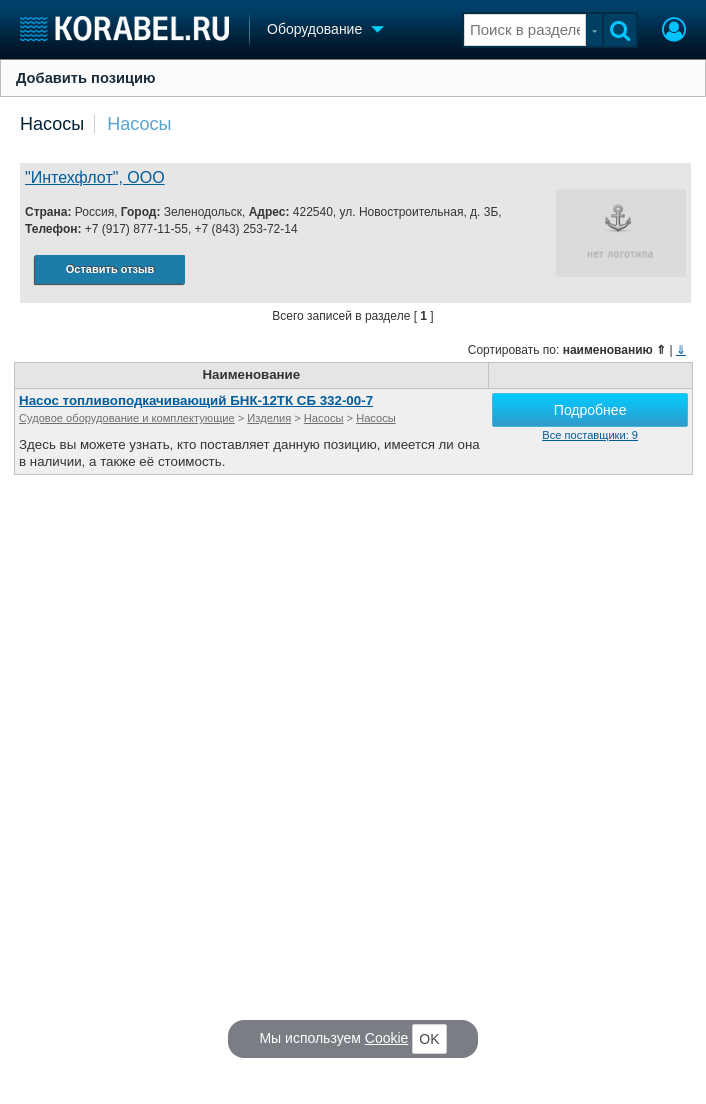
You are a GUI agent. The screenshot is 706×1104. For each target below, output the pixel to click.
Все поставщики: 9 (590, 435)
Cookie (387, 1038)
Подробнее (590, 410)
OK (429, 1039)
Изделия (269, 418)
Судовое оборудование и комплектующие (127, 418)
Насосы (52, 124)
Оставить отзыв (110, 269)
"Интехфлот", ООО (95, 177)
